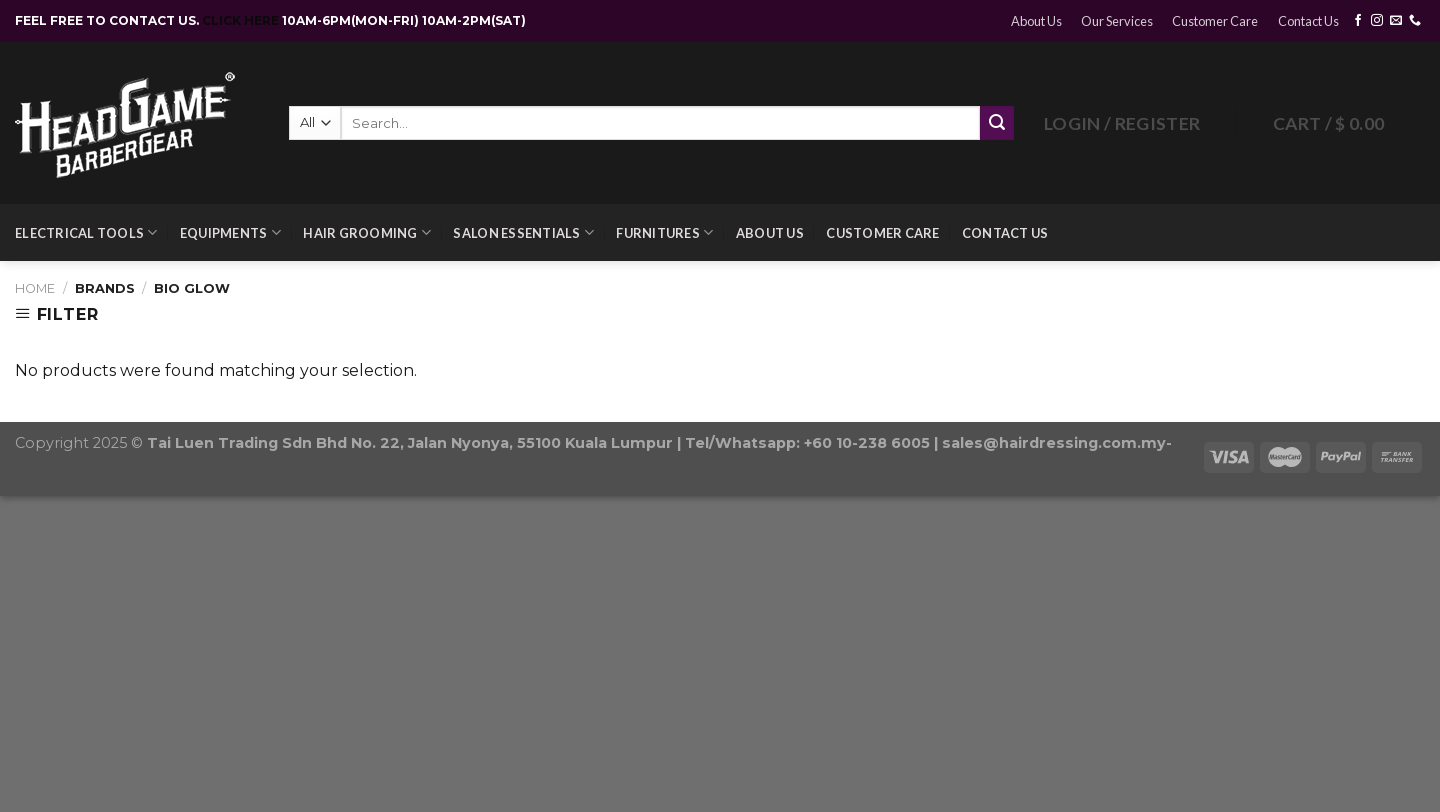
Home (35, 288)
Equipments (230, 232)
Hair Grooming (367, 232)
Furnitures (664, 232)
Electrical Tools (86, 232)
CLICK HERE (242, 20)
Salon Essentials (523, 232)
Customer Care (1215, 21)
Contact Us (1308, 21)
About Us (1036, 21)
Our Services (1117, 21)
